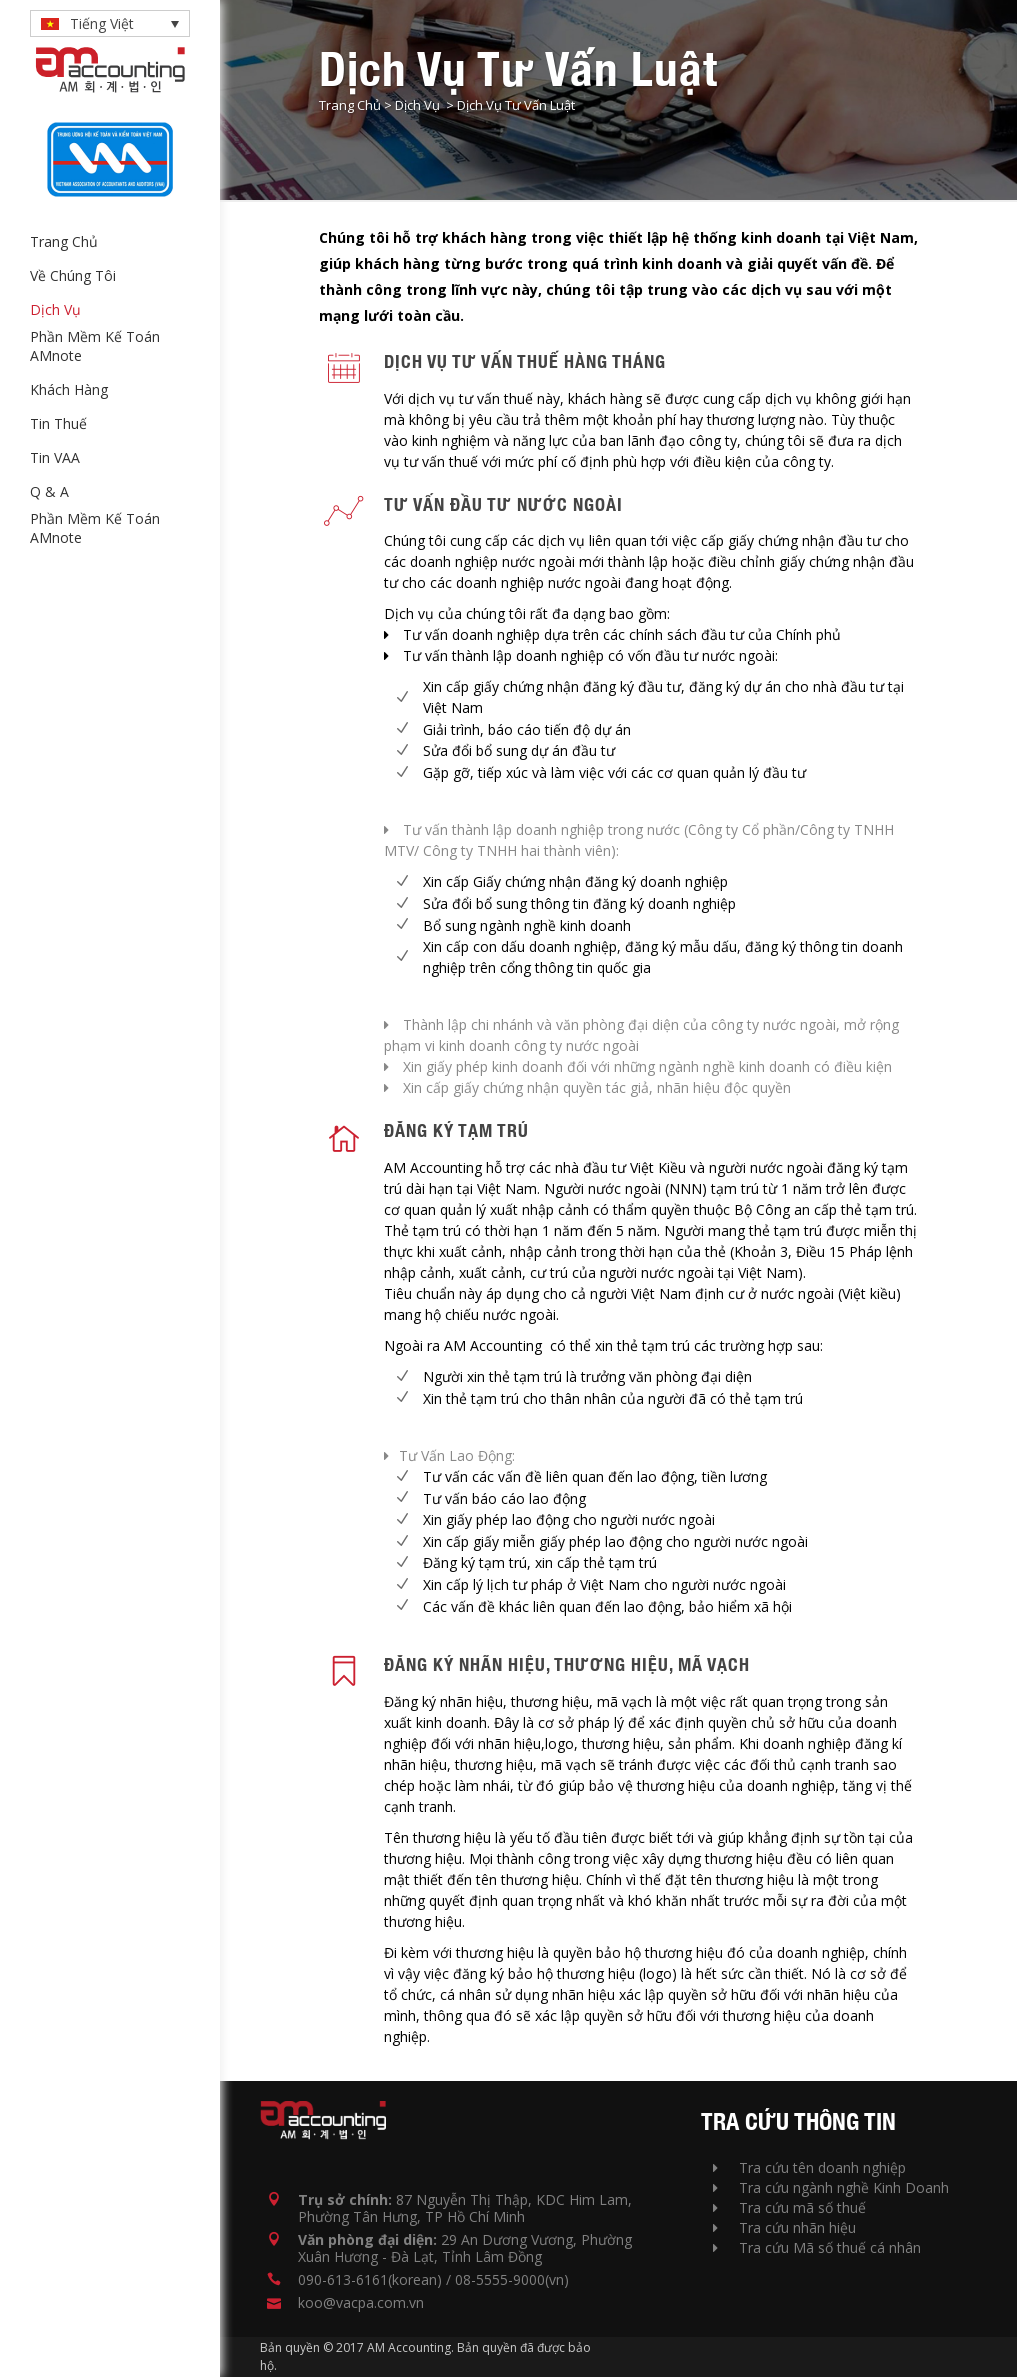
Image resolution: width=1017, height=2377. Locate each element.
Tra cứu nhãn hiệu (784, 2227)
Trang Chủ (350, 105)
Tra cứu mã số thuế (789, 2207)
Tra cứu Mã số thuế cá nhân (817, 2247)
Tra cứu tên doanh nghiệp (809, 2167)
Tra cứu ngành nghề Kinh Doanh (831, 2187)
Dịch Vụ (417, 105)
